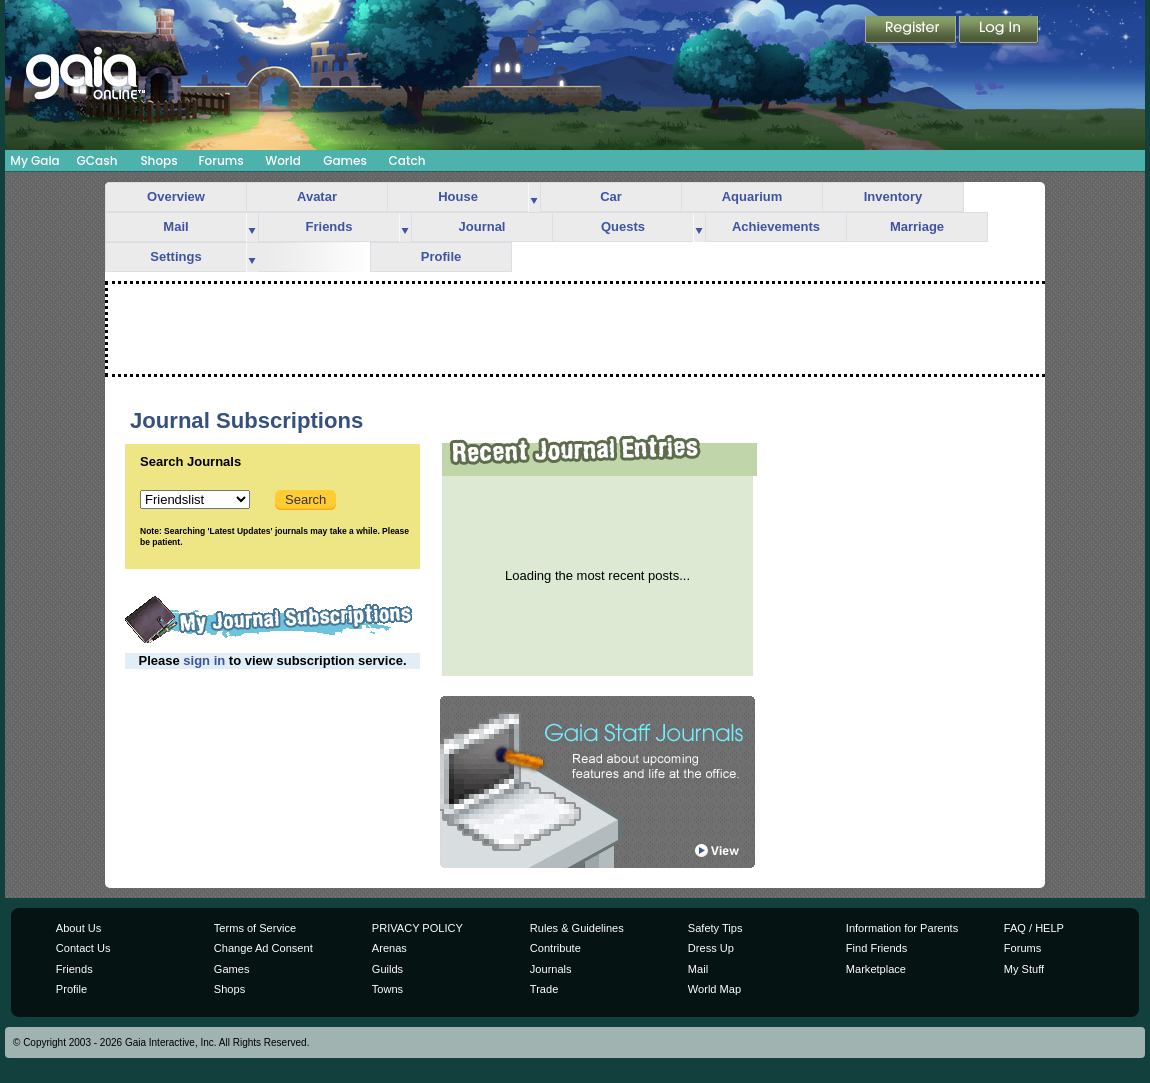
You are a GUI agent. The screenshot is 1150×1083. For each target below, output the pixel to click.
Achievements (776, 226)
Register (912, 31)
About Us (78, 928)
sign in (204, 660)
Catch (407, 160)
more (534, 197)
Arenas (389, 948)
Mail (175, 226)
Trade (544, 989)
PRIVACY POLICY (417, 928)
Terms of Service (255, 928)
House (458, 196)
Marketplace (876, 969)
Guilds (387, 969)
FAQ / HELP (1034, 928)
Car (611, 196)
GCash (97, 160)
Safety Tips (715, 928)
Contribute (555, 948)
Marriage (917, 226)
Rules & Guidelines (577, 928)
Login (999, 31)
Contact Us (83, 948)
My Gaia (34, 160)
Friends (329, 226)
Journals (551, 969)
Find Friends (876, 948)
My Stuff (1024, 969)
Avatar (317, 196)
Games (345, 160)
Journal (482, 226)
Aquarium (752, 196)
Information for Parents (902, 928)
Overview (176, 196)
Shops (158, 160)
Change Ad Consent (263, 948)
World (283, 160)
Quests (623, 226)
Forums (220, 160)
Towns (387, 989)
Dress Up (711, 948)
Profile (441, 256)
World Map (714, 989)
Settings (175, 256)
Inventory (893, 196)
